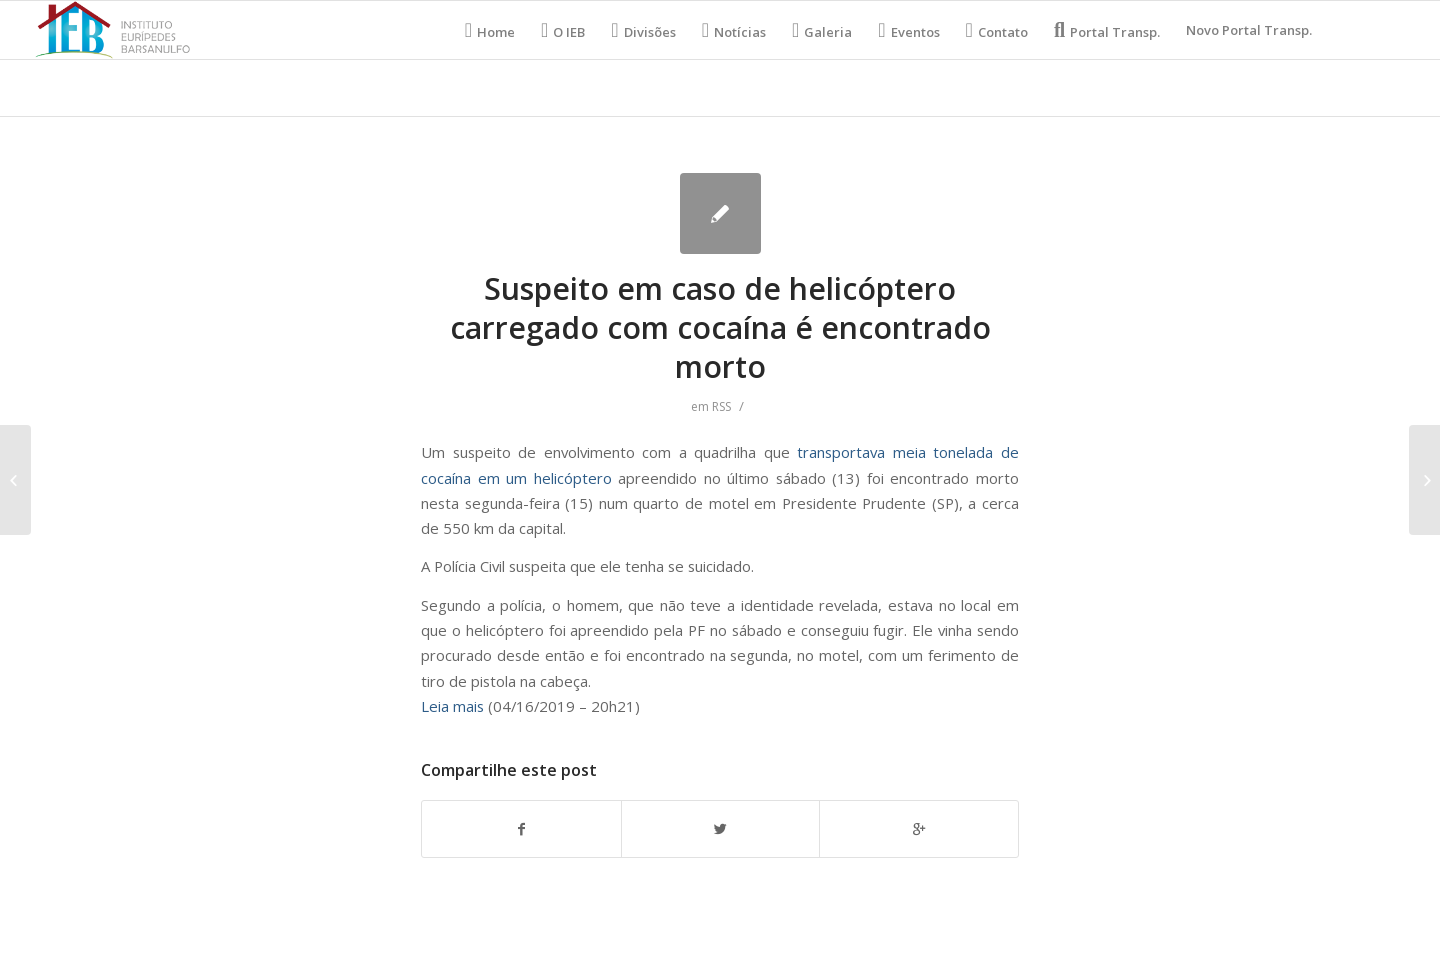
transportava (841, 452)
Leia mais (452, 706)
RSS (721, 406)
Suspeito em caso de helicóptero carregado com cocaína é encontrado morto (720, 327)
